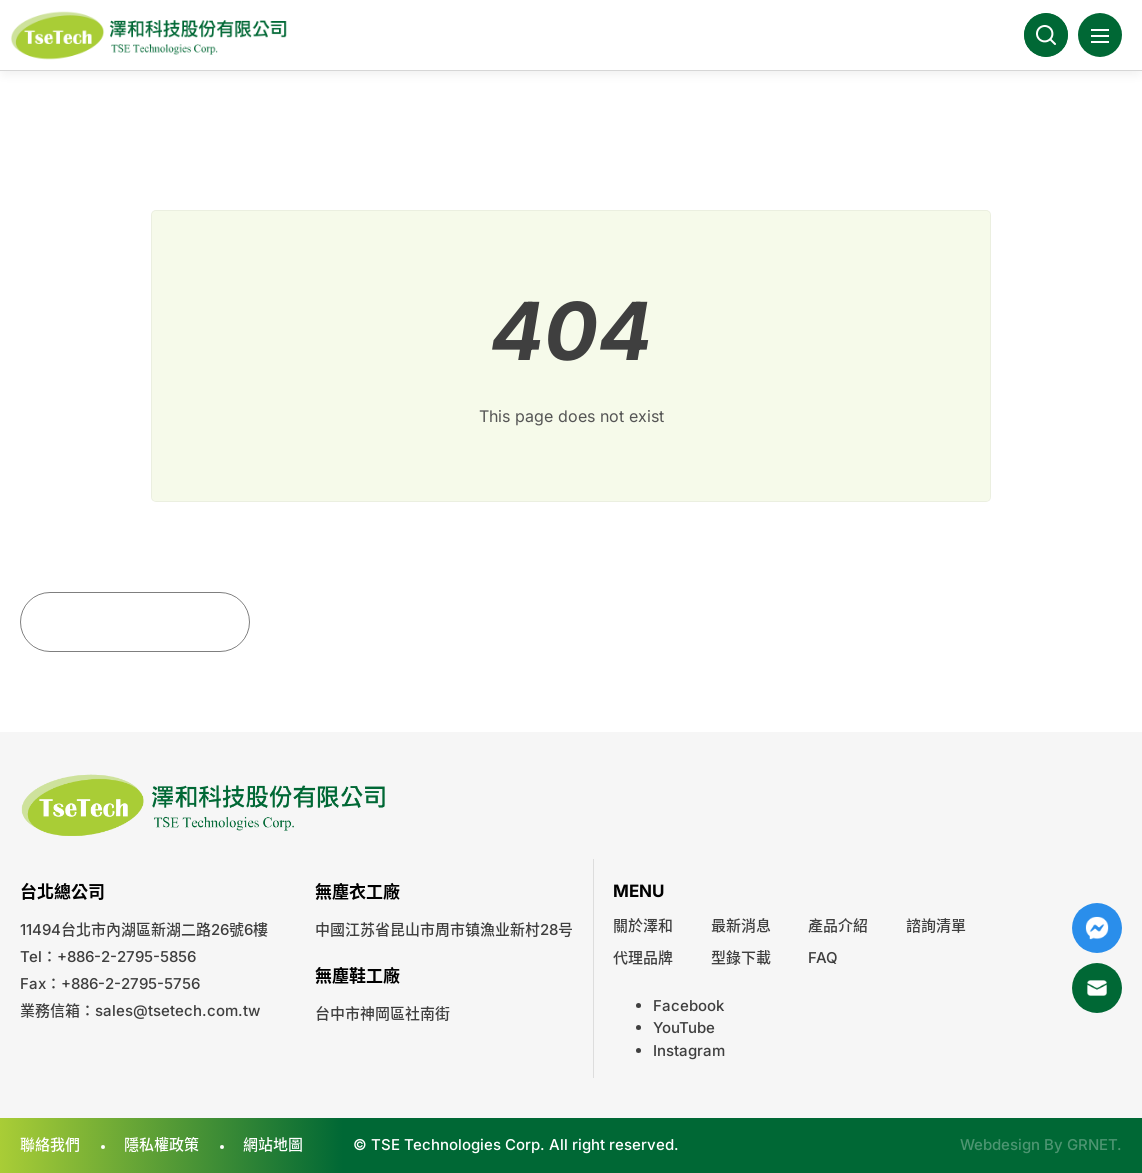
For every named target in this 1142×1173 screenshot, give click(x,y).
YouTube (684, 1027)
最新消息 (741, 925)
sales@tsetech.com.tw (177, 1010)
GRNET (1092, 1144)
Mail (1097, 988)
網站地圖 (273, 1144)
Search (1046, 35)
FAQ (823, 957)
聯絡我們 (50, 1144)
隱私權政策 (161, 1144)
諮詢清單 (936, 925)
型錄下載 (741, 957)
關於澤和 (643, 925)
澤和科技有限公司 (150, 35)
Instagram (689, 1050)
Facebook (688, 1005)
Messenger (1097, 928)
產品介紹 (838, 925)
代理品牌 (643, 957)
